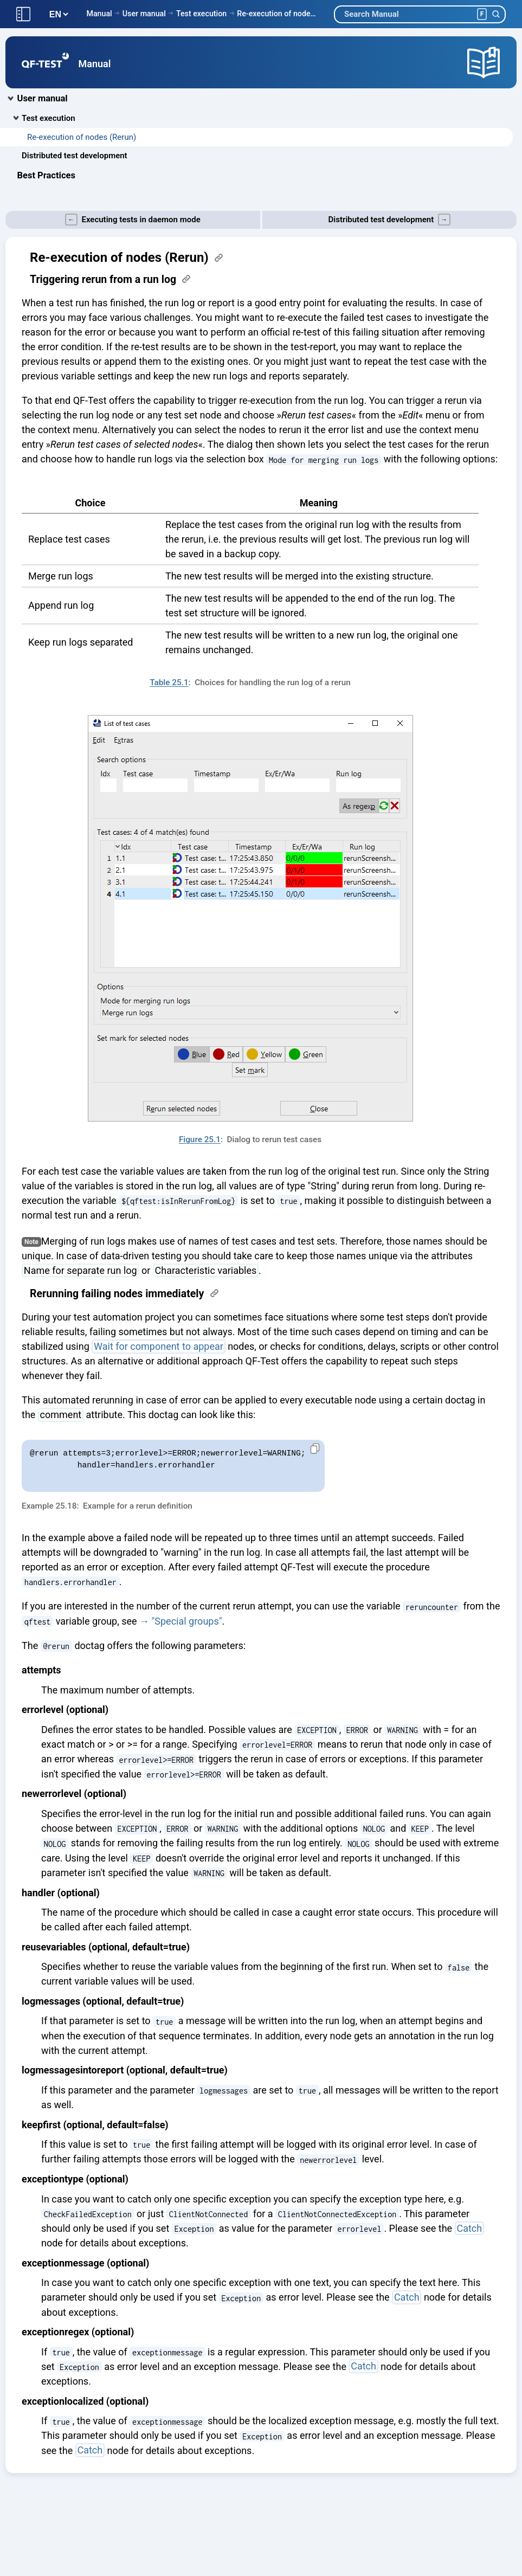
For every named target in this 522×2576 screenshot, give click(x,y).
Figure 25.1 (200, 1139)
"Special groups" (187, 1621)
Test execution (201, 13)
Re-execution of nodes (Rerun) (277, 13)
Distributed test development (74, 155)
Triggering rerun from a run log (103, 279)
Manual (99, 13)
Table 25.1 (169, 682)
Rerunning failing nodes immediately (117, 1293)
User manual (144, 13)
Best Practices (46, 175)
